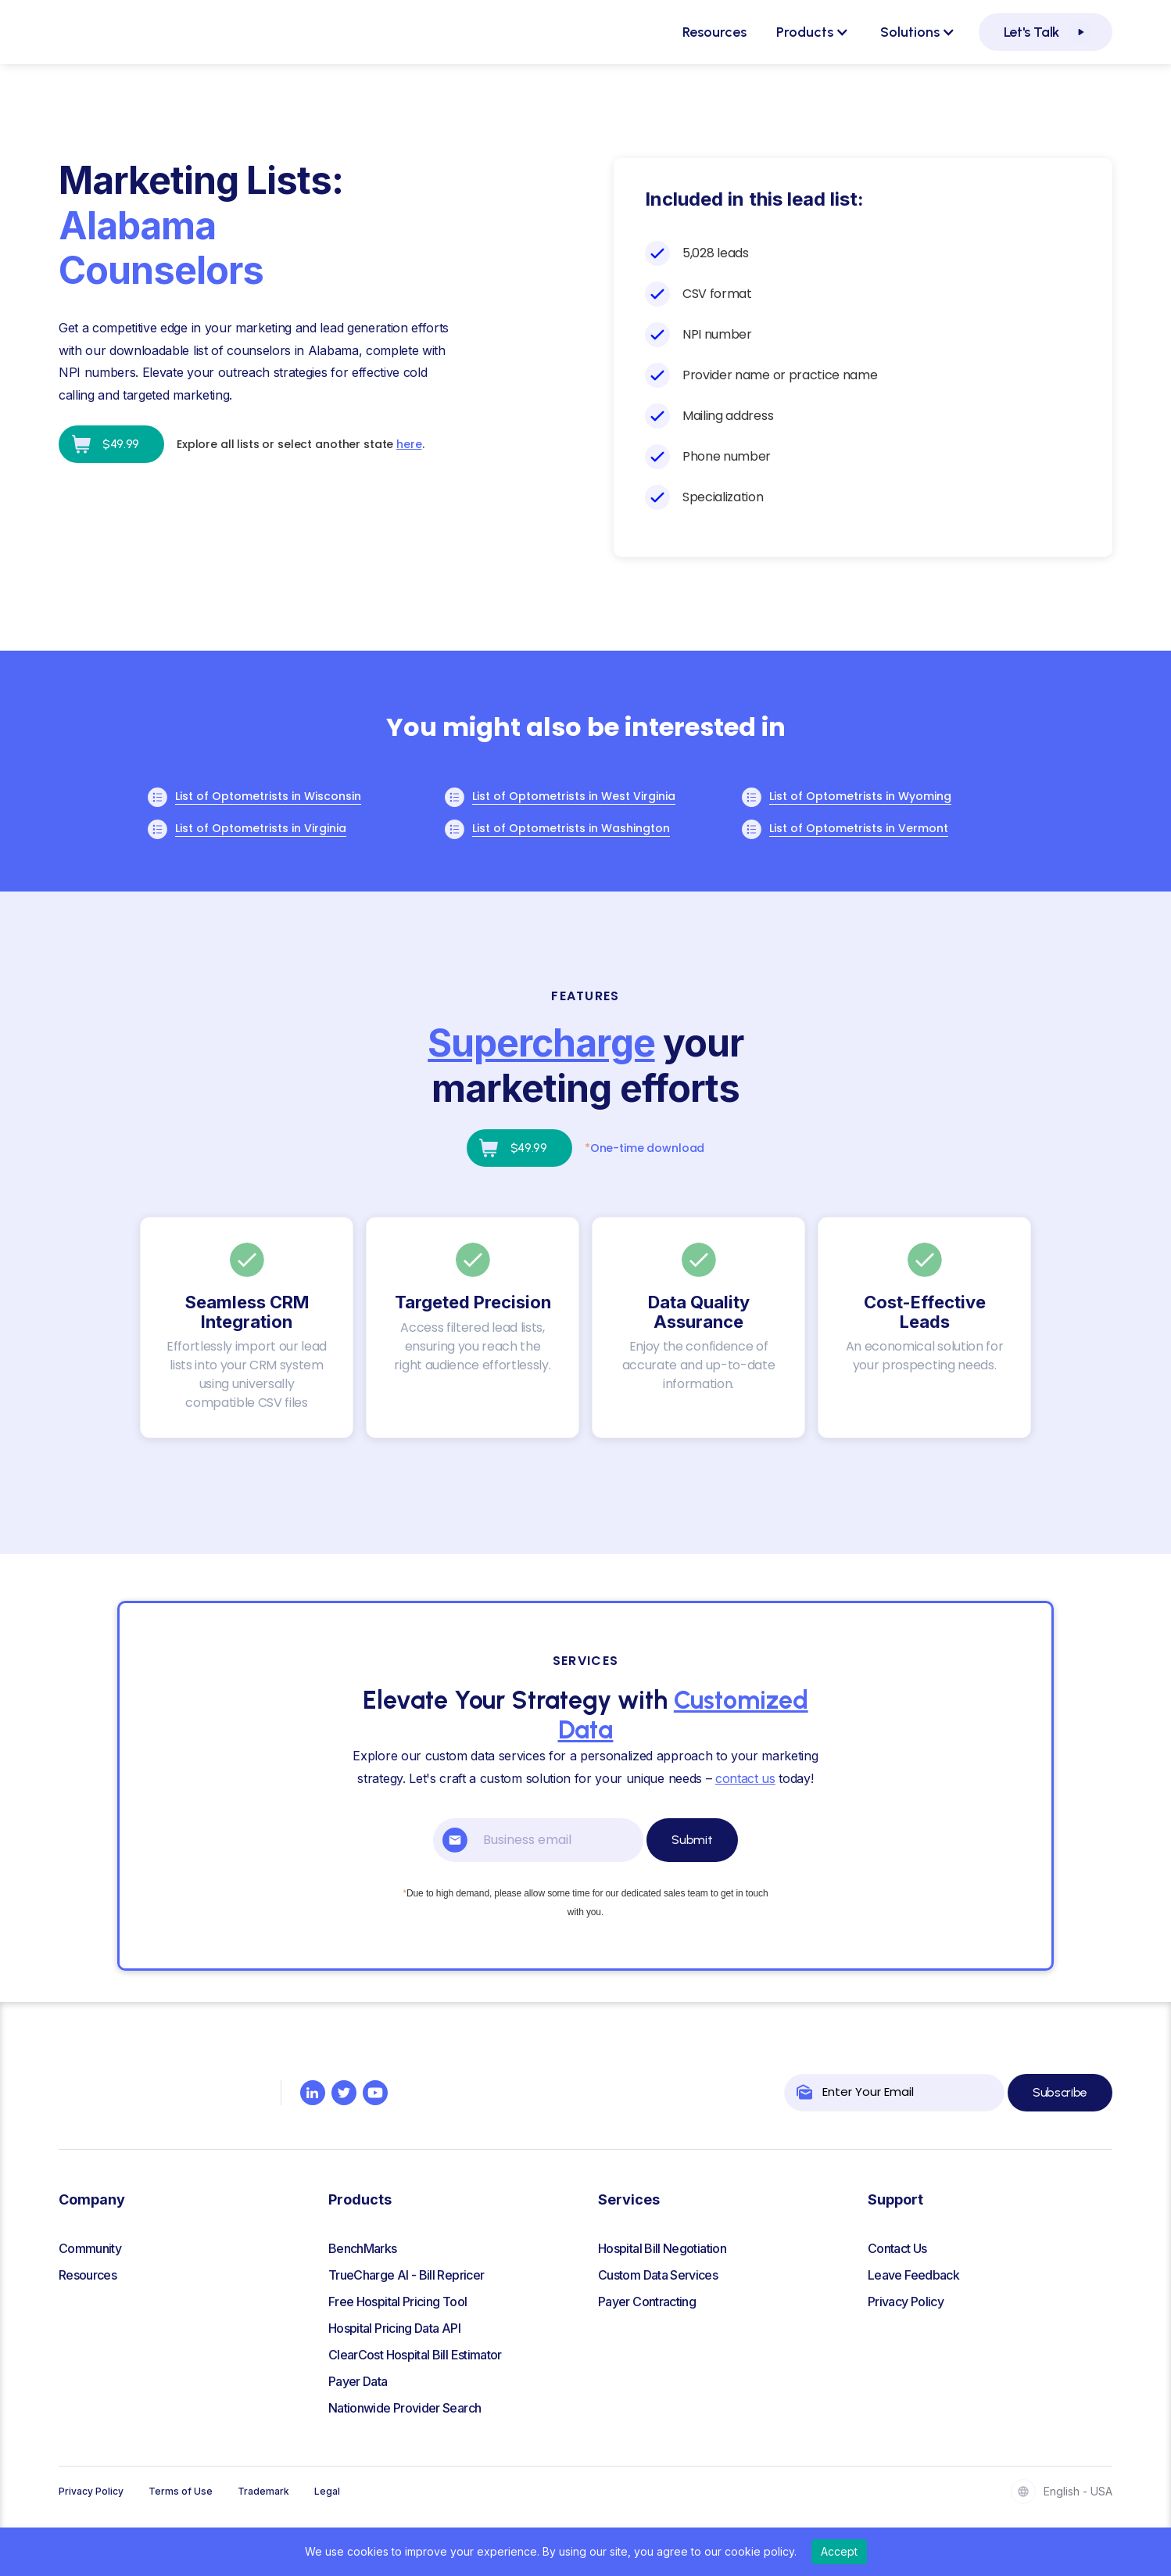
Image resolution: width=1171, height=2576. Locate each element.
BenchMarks (362, 2248)
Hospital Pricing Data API (394, 2328)
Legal (327, 2491)
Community (90, 2248)
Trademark (263, 2491)
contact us (745, 1778)
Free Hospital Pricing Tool (397, 2301)
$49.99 (120, 443)
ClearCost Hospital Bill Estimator (415, 2355)
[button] (813, 32)
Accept (839, 2551)
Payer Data (358, 2381)
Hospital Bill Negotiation (662, 2248)
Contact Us (897, 2248)
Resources (714, 32)
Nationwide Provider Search (404, 2408)
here (408, 444)
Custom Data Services (658, 2275)
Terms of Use (181, 2491)
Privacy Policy (906, 2301)
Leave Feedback (913, 2275)
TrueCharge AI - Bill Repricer (406, 2275)
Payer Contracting (647, 2301)
